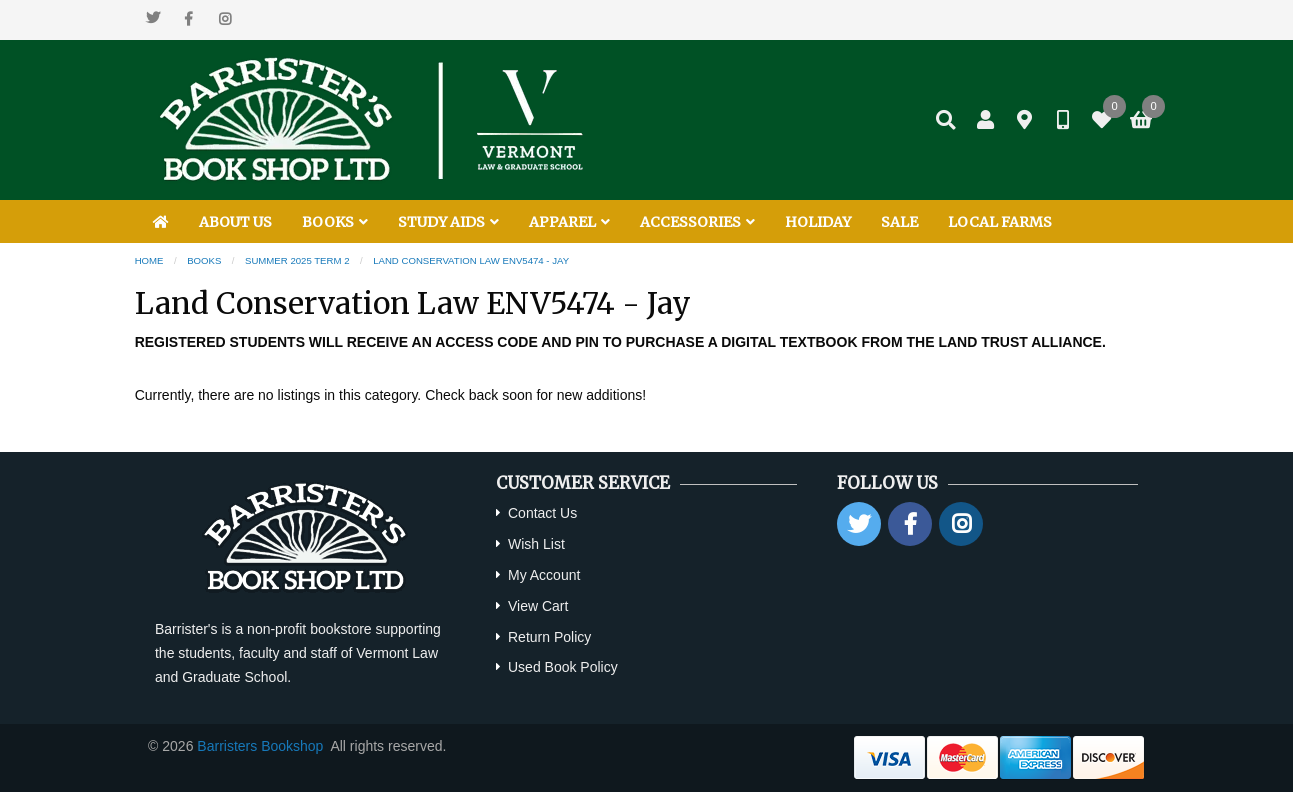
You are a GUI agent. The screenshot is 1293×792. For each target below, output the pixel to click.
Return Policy (549, 637)
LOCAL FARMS (1000, 222)
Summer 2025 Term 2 (297, 260)
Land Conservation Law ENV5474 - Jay (471, 260)
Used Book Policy (563, 667)
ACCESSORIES (697, 222)
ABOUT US (235, 222)
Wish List (536, 544)
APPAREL (569, 222)
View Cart (538, 606)
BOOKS (335, 222)
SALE (899, 222)
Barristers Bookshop (260, 746)
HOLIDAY (818, 222)
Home (149, 260)
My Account (544, 575)
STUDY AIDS (448, 222)
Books (204, 260)
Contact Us (542, 513)
